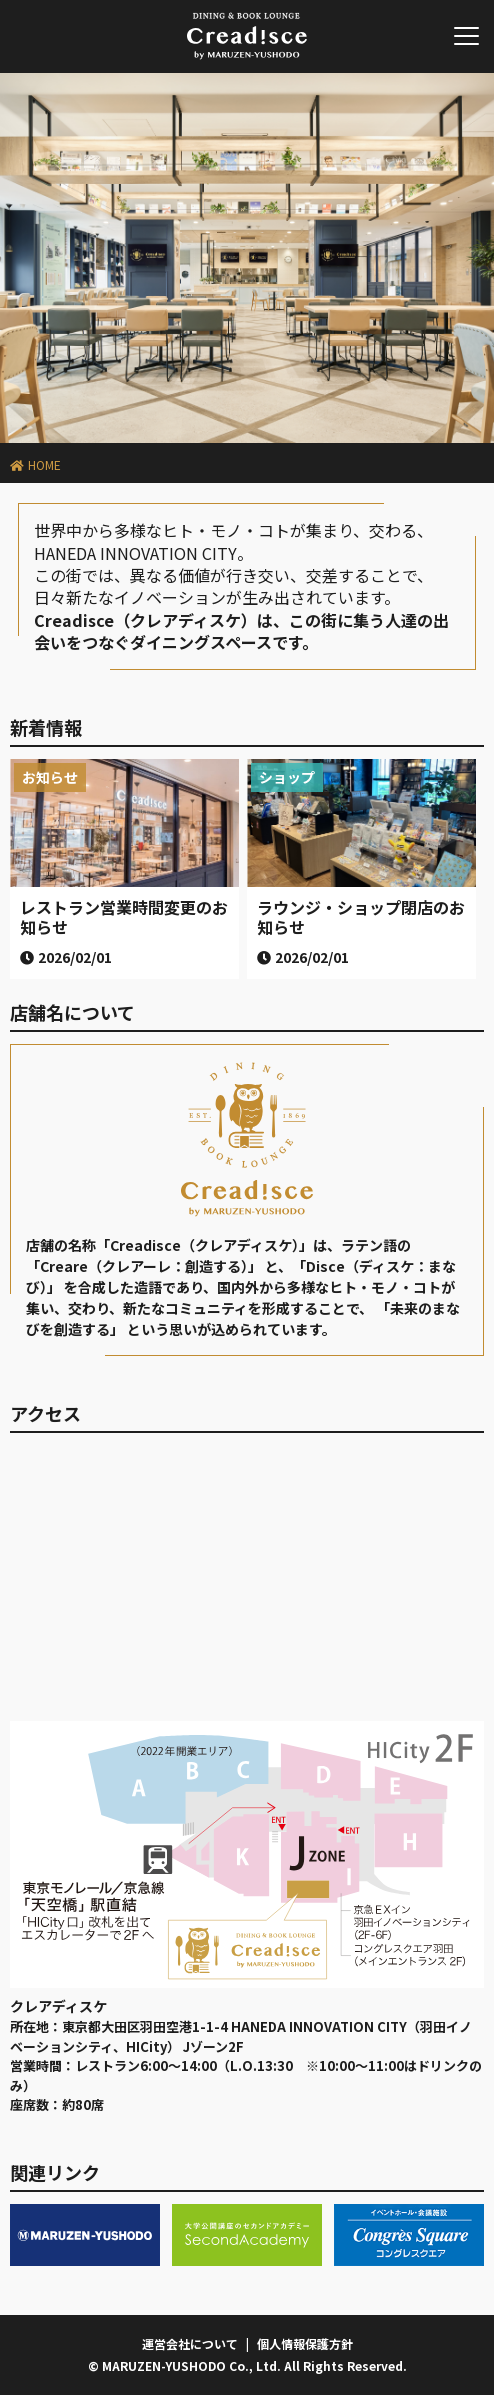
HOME (44, 464)
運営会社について (190, 2343)
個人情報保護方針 (305, 2343)
